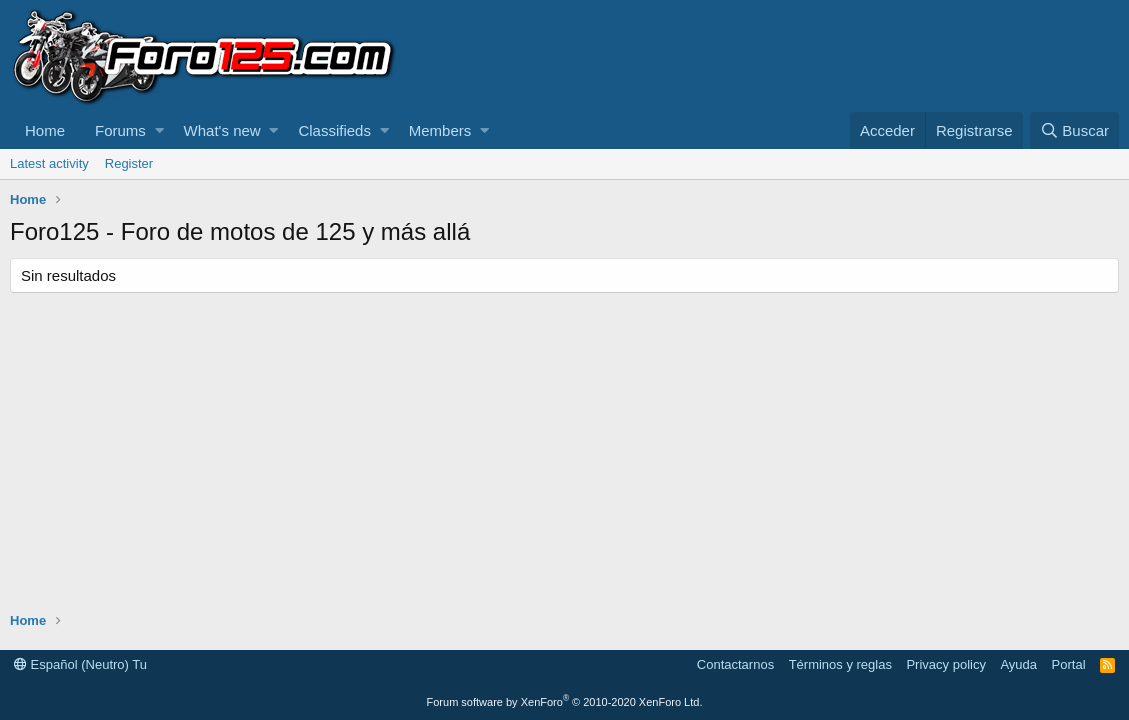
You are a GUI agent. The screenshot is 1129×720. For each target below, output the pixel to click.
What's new (222, 130)
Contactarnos (735, 664)
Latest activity (49, 163)
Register (129, 163)
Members (440, 130)
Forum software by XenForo (565, 702)
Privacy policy (945, 664)
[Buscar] (1074, 130)
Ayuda (1018, 664)
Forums (120, 130)
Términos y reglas (840, 664)
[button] (159, 130)
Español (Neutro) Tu (80, 664)
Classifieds (334, 130)
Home (45, 130)
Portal (1069, 664)
